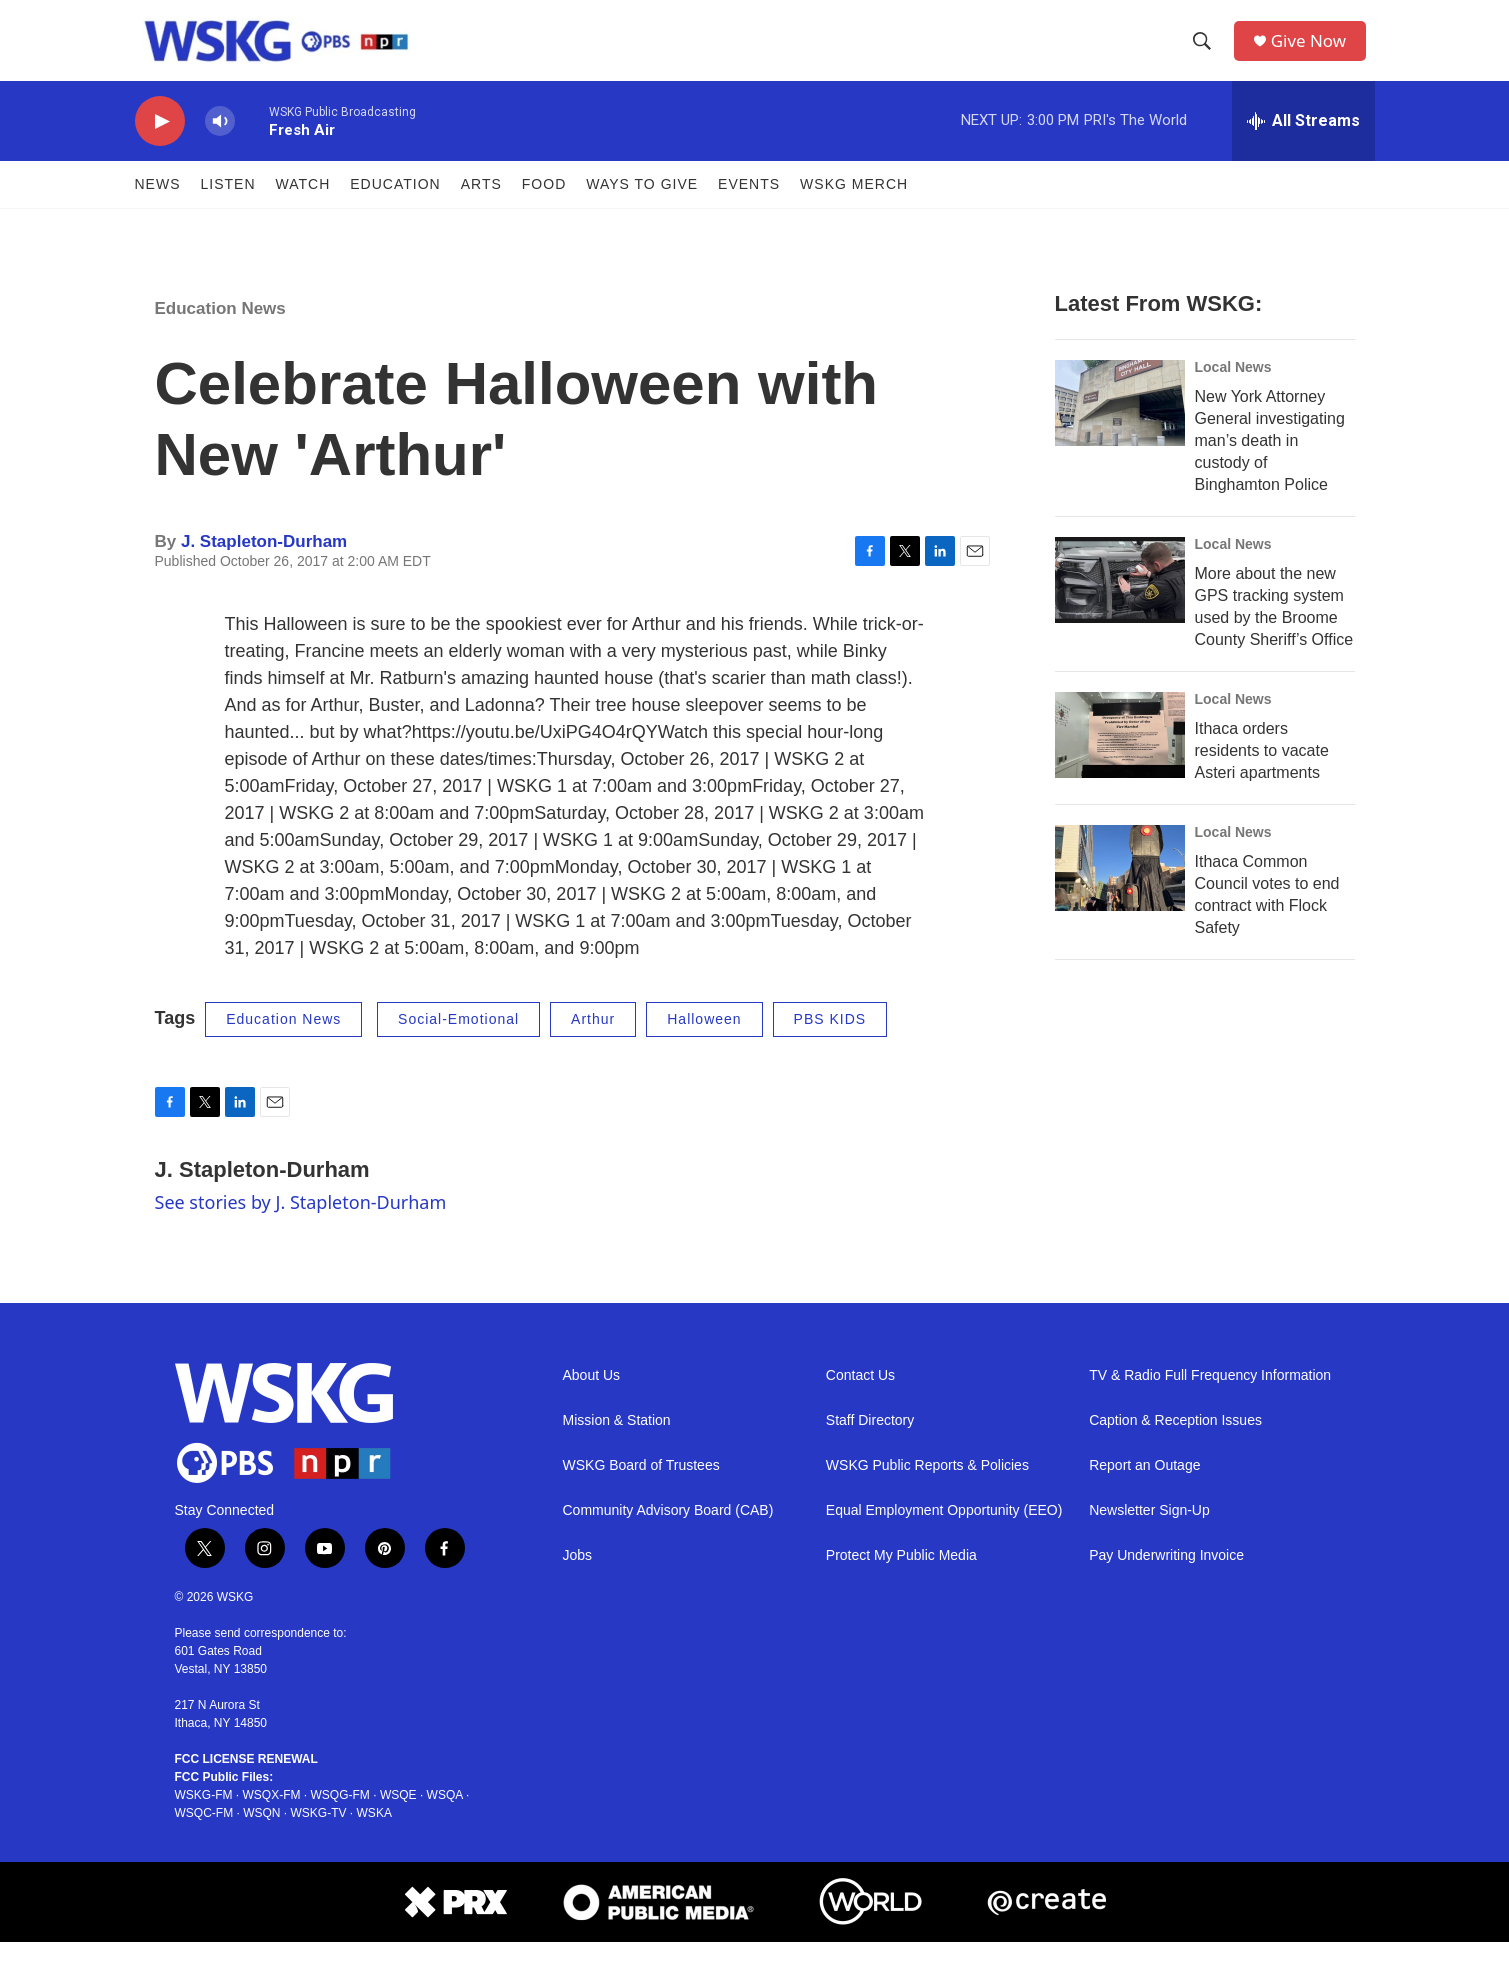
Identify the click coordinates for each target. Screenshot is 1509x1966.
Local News (1233, 391)
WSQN (261, 1837)
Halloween (704, 1043)
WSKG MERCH (854, 208)
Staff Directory (870, 1443)
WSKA (374, 1837)
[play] (160, 145)
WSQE (398, 1819)
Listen (228, 208)
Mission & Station (617, 1443)
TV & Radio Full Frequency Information (1210, 1398)
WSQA (445, 1819)
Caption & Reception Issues (1175, 1443)
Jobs (578, 1578)
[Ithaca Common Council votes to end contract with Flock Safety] (1120, 892)
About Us (592, 1398)
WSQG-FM (340, 1819)
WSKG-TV (319, 1837)
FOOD (544, 208)
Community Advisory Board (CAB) (668, 1533)
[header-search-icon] (1205, 53)
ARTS (481, 208)
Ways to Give (642, 208)
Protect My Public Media (901, 1578)
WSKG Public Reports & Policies (927, 1488)
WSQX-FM (272, 1819)
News (158, 208)
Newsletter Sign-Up (1149, 1533)
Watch (303, 208)
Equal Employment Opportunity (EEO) (944, 1533)
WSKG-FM (204, 1819)
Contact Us (860, 1398)
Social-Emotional (458, 1043)
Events (749, 208)
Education (395, 208)
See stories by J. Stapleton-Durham (301, 1226)
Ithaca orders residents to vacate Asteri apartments (1262, 774)
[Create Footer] (1047, 1926)
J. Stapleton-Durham (264, 565)
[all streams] (1303, 145)
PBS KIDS (830, 1043)
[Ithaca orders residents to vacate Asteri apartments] (1120, 759)
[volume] (220, 145)
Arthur (593, 1043)
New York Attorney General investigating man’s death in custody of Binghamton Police (1270, 464)
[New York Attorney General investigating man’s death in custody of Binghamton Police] (1120, 427)
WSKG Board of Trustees (641, 1488)
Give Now (1314, 52)
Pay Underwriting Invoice (1166, 1578)
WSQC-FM (204, 1837)
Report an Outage (1144, 1488)
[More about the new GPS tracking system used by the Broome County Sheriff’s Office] (1120, 604)
